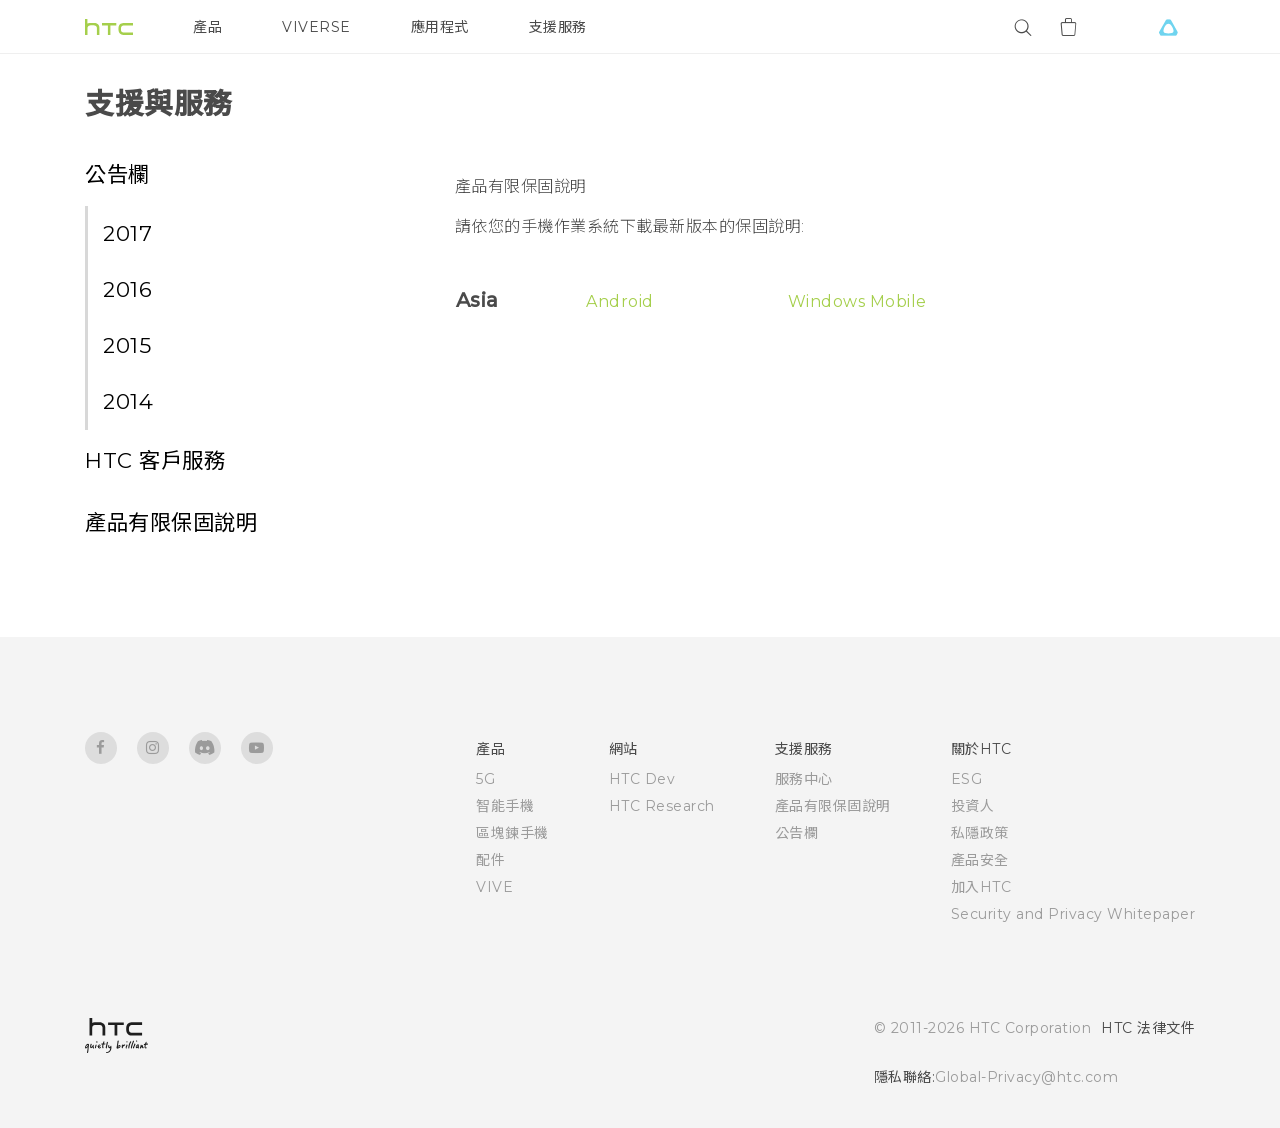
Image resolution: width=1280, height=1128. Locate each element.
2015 (127, 345)
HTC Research (662, 806)
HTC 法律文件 (1148, 1028)
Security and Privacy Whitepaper (1073, 914)
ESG (967, 779)
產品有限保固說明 (171, 522)
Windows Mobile (857, 301)
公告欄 (117, 174)
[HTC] (109, 27)
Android (620, 301)
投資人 (973, 806)
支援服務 (558, 27)
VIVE (494, 887)
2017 (127, 233)
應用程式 (440, 27)
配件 (490, 860)
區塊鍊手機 (512, 833)
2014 (128, 401)
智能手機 (505, 806)
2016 (127, 289)
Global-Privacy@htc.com (1026, 1077)
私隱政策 (980, 833)
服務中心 (804, 779)
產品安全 (980, 860)
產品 (207, 27)
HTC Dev (642, 779)
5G (485, 779)
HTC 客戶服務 (155, 460)
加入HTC (981, 887)
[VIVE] (1168, 27)
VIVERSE (316, 27)
